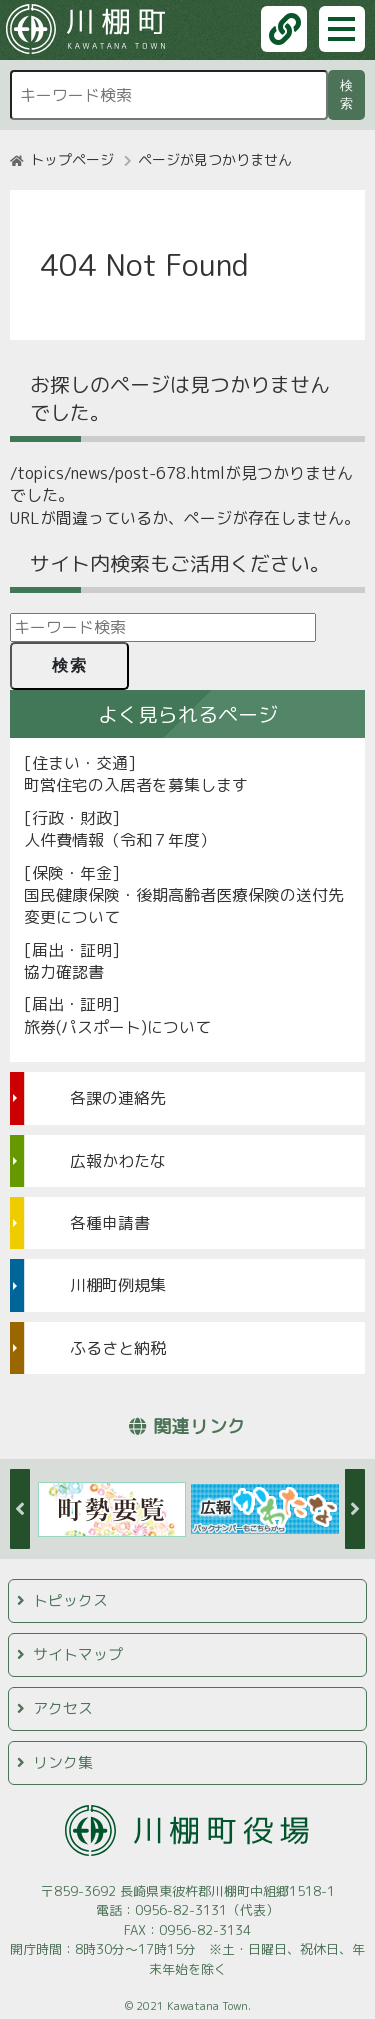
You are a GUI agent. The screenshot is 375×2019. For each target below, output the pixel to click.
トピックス (70, 1600)
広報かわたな (118, 1161)
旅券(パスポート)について (117, 1027)
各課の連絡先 (118, 1098)
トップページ (72, 159)
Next (355, 1509)
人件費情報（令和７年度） (120, 840)
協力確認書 (64, 972)
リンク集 (63, 1762)
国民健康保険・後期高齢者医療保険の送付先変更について (184, 906)
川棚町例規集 (118, 1285)
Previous (20, 1509)
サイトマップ (78, 1654)
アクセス (63, 1708)
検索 (350, 94)
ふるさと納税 (118, 1348)
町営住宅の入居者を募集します (136, 785)
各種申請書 (110, 1223)
